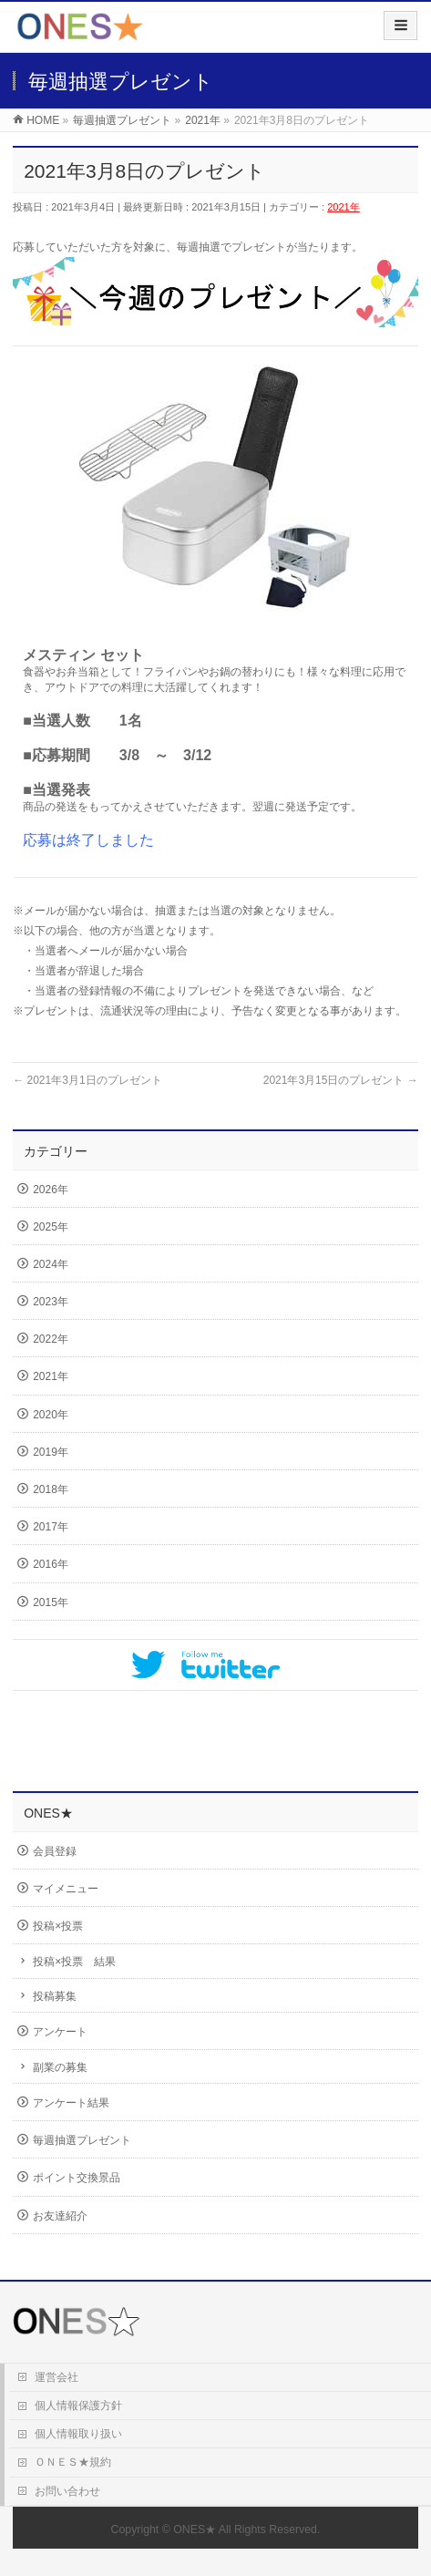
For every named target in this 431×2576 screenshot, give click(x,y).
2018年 (50, 1489)
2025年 (50, 1227)
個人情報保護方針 (78, 2405)
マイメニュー (65, 1888)
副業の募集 (60, 2067)
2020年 (50, 1414)
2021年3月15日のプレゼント (340, 1080)
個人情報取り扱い (78, 2433)
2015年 (50, 1602)
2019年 (50, 1452)
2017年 (50, 1526)
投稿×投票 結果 (74, 1961)
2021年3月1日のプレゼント (87, 1080)
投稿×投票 (58, 1926)
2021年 (343, 206)
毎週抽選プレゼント (82, 2140)
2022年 (50, 1339)
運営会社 (56, 2377)
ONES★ (194, 2529)
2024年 (50, 1264)
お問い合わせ (67, 2491)
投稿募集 (55, 1996)
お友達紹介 (60, 2216)
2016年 (50, 1564)
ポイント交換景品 (76, 2177)
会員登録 (55, 1851)
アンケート (60, 2031)
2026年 (50, 1189)
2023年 (50, 1301)
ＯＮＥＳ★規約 (73, 2462)
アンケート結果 (71, 2103)
